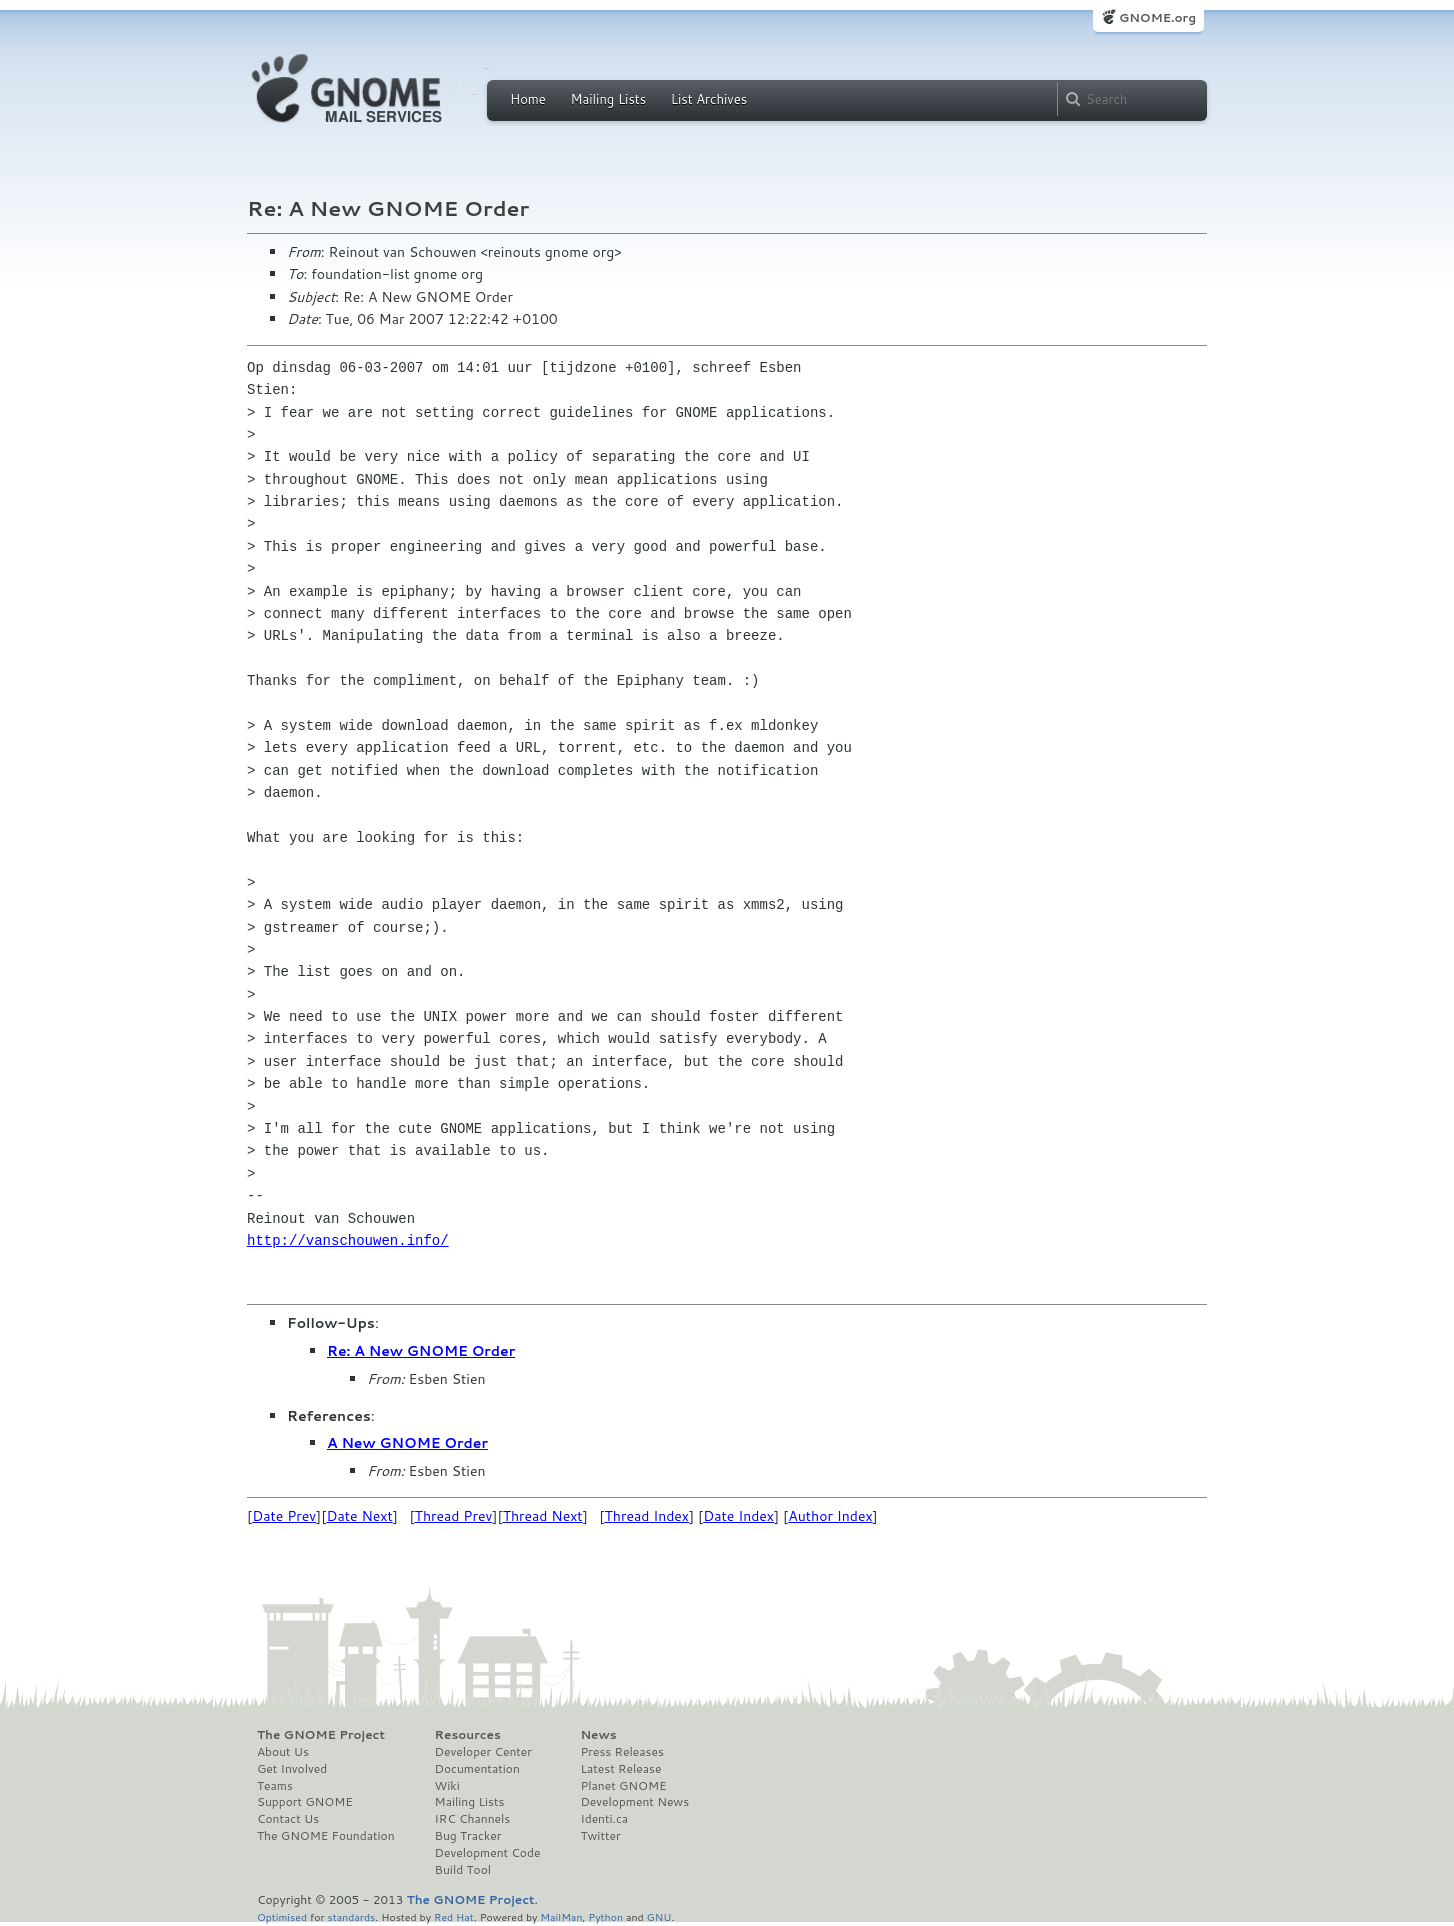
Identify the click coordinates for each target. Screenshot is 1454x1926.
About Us (283, 1752)
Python (605, 1916)
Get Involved (292, 1769)
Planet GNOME (623, 1786)
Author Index (830, 1516)
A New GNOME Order (407, 1443)
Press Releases (621, 1752)
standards (351, 1916)
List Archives (709, 99)
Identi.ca (604, 1819)
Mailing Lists (608, 99)
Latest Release (620, 1769)
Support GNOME (305, 1802)
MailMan (561, 1916)
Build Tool (463, 1870)
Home (528, 99)
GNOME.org (1157, 17)
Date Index (738, 1516)
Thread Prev (454, 1516)
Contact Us (288, 1819)
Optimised (282, 1916)
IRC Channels (473, 1819)
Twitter (600, 1836)
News (598, 1735)
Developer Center (483, 1752)
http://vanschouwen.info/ (348, 1240)
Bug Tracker (468, 1836)
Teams (275, 1786)
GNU (659, 1916)
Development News (634, 1802)
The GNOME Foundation (326, 1836)
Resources (468, 1735)
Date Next (359, 1516)
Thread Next (543, 1516)
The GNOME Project (321, 1735)
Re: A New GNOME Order (421, 1351)
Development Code (488, 1853)
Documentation (477, 1769)
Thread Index (647, 1516)
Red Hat (454, 1916)
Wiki (447, 1786)
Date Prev (284, 1516)
